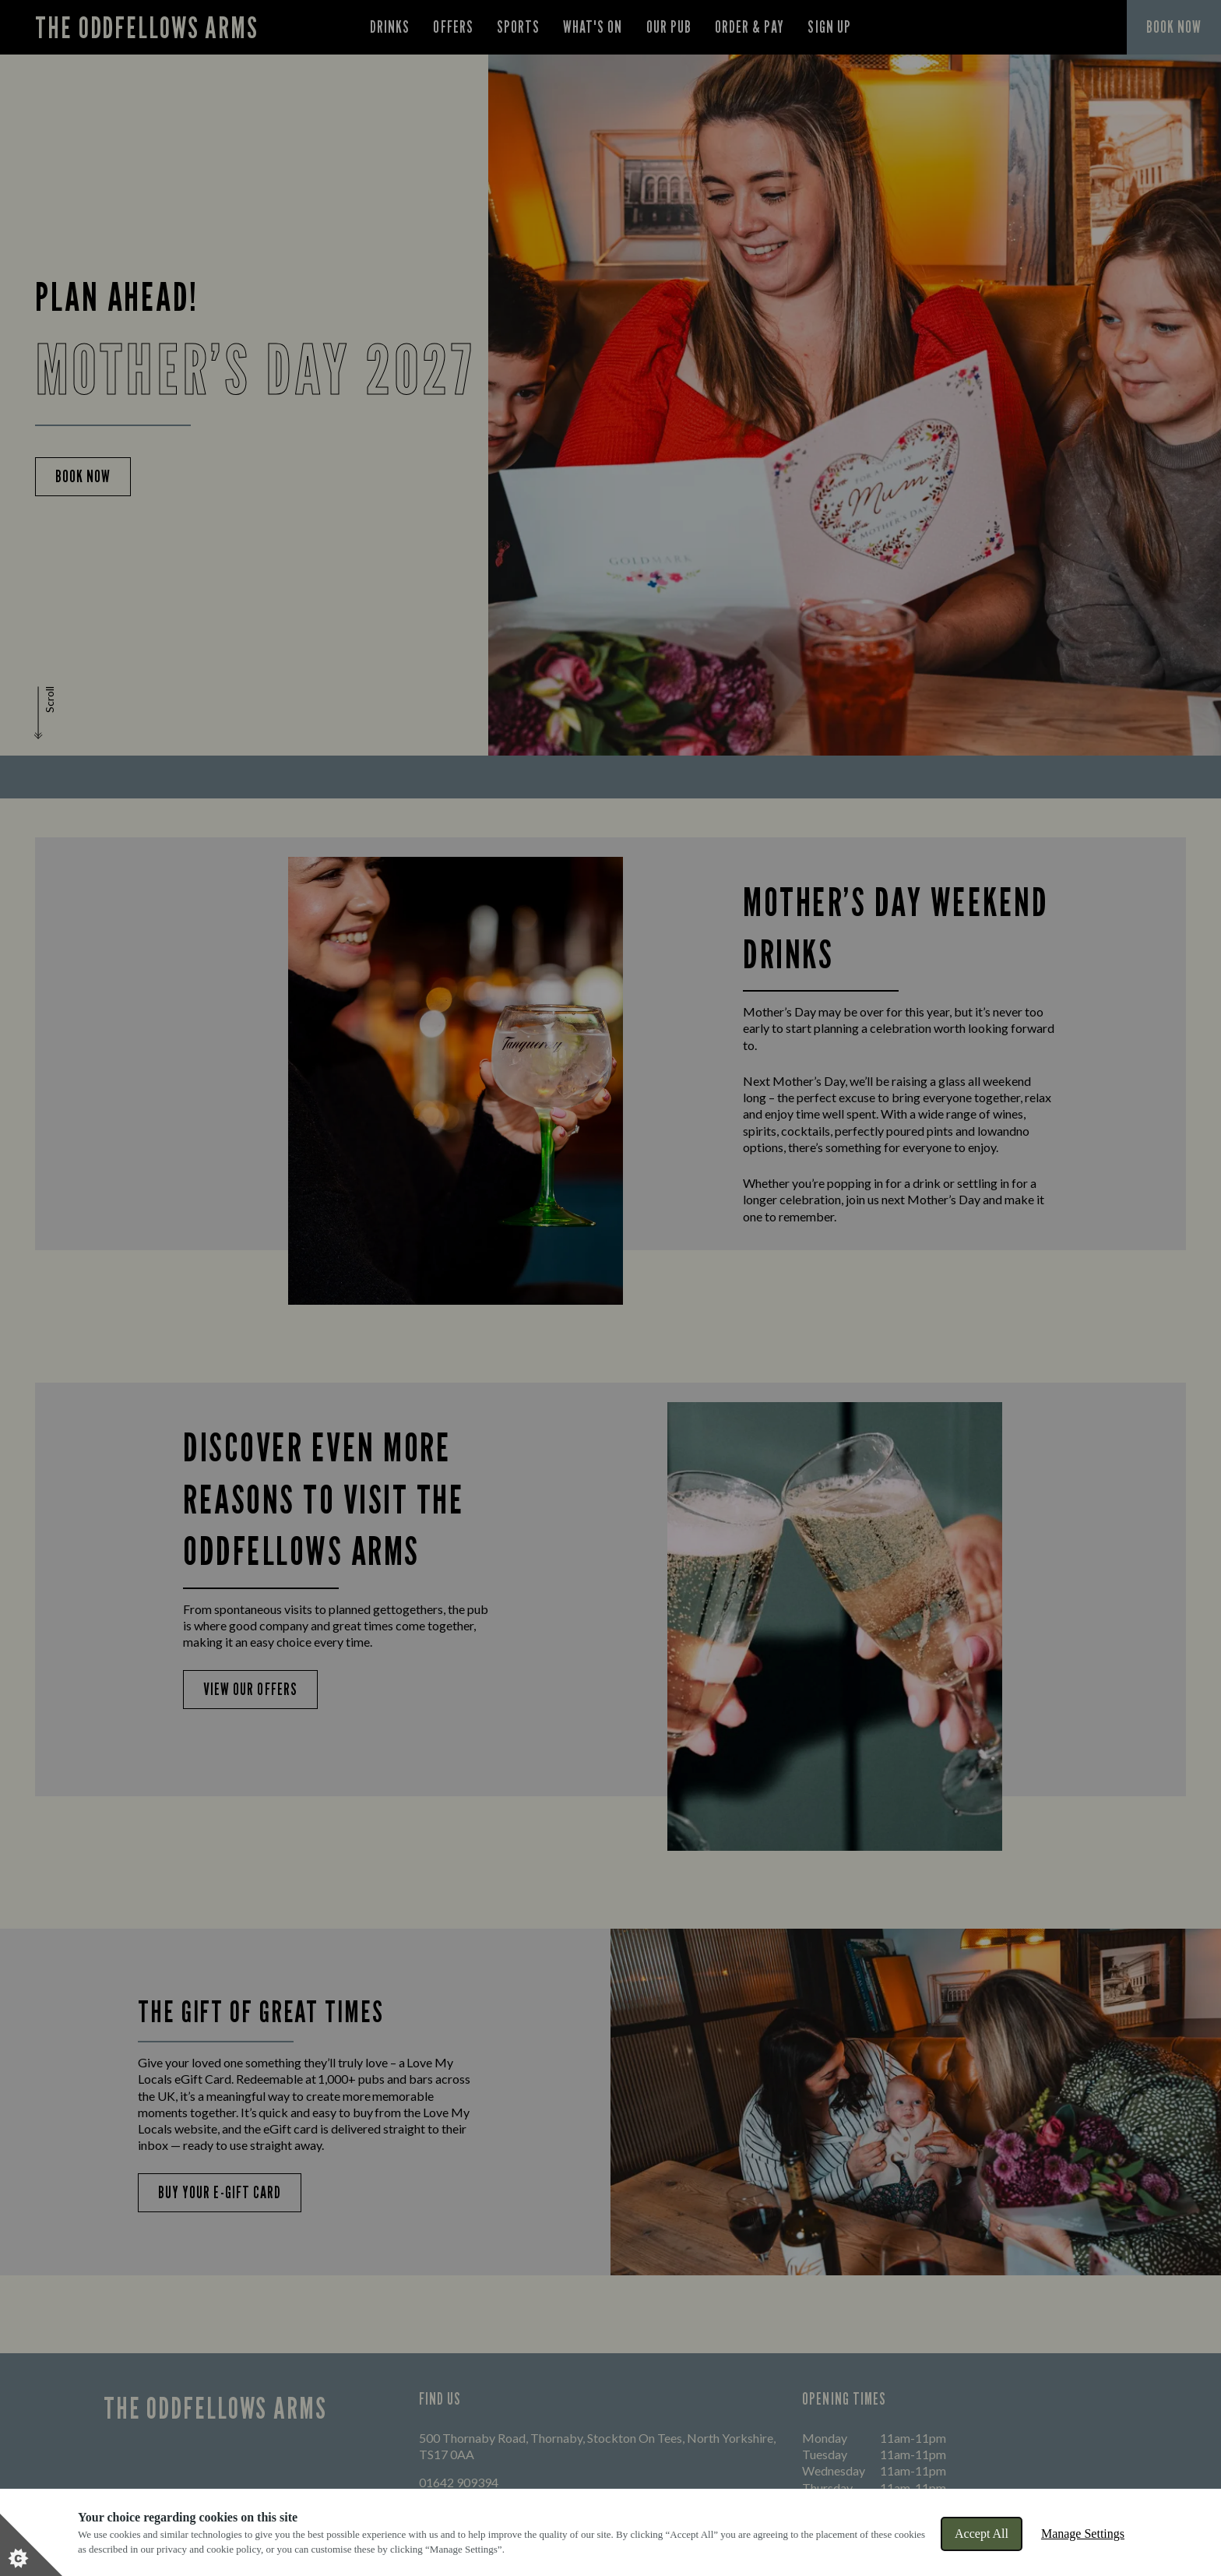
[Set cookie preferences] (31, 2545)
